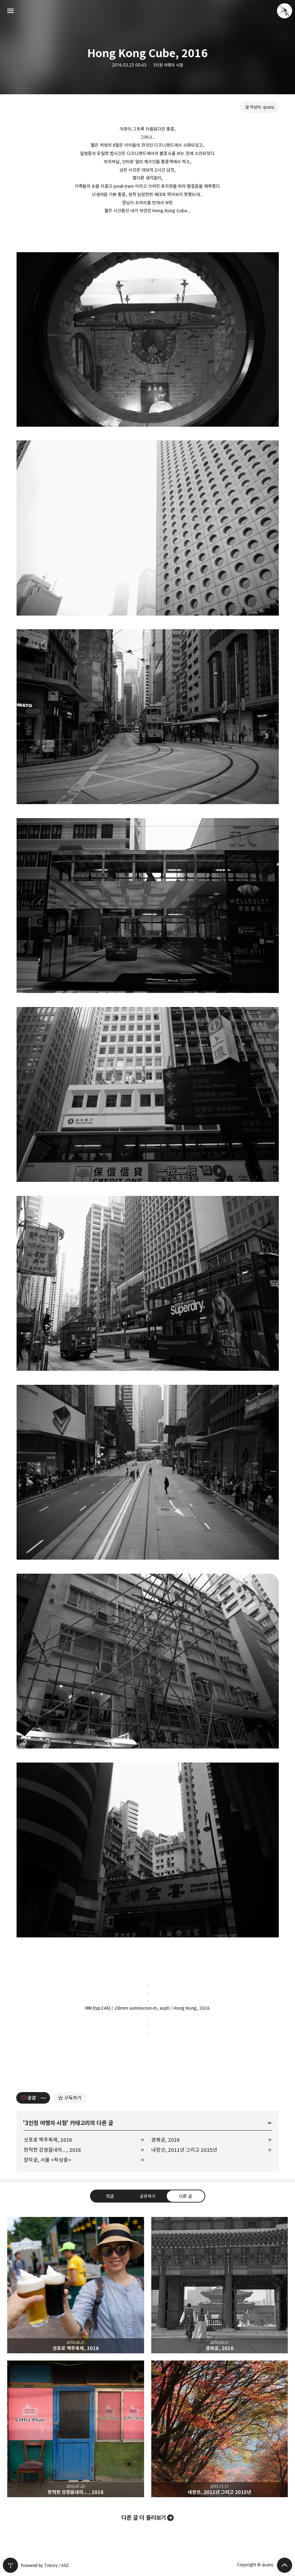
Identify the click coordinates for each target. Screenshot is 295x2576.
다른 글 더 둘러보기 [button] (143, 2517)
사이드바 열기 (10, 10)
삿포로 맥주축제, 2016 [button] (75, 2285)
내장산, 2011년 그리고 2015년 (184, 2149)
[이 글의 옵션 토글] (44, 2098)
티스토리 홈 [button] (10, 2565)
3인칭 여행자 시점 (168, 65)
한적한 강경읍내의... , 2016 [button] (75, 2428)
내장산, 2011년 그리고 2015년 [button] (219, 2428)
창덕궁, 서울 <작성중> (47, 2160)
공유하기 (147, 2196)
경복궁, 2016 (165, 2139)
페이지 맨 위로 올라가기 (284, 2565)
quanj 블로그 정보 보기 (284, 10)
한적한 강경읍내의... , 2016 (52, 2149)
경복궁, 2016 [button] (219, 2285)
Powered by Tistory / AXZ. (45, 2565)
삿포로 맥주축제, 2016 (48, 2139)
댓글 (109, 2196)
